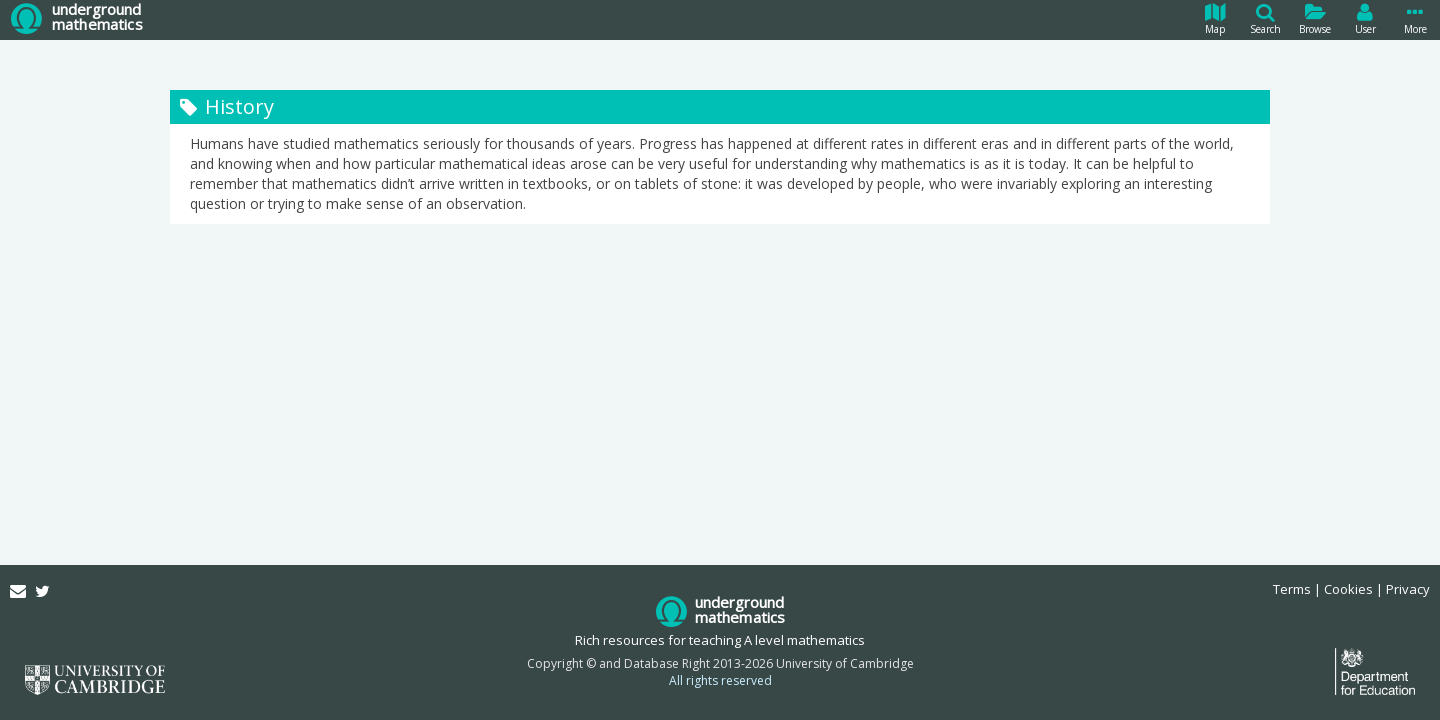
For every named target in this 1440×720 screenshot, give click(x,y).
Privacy (1408, 589)
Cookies (1348, 589)
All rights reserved (720, 680)
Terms (1292, 589)
